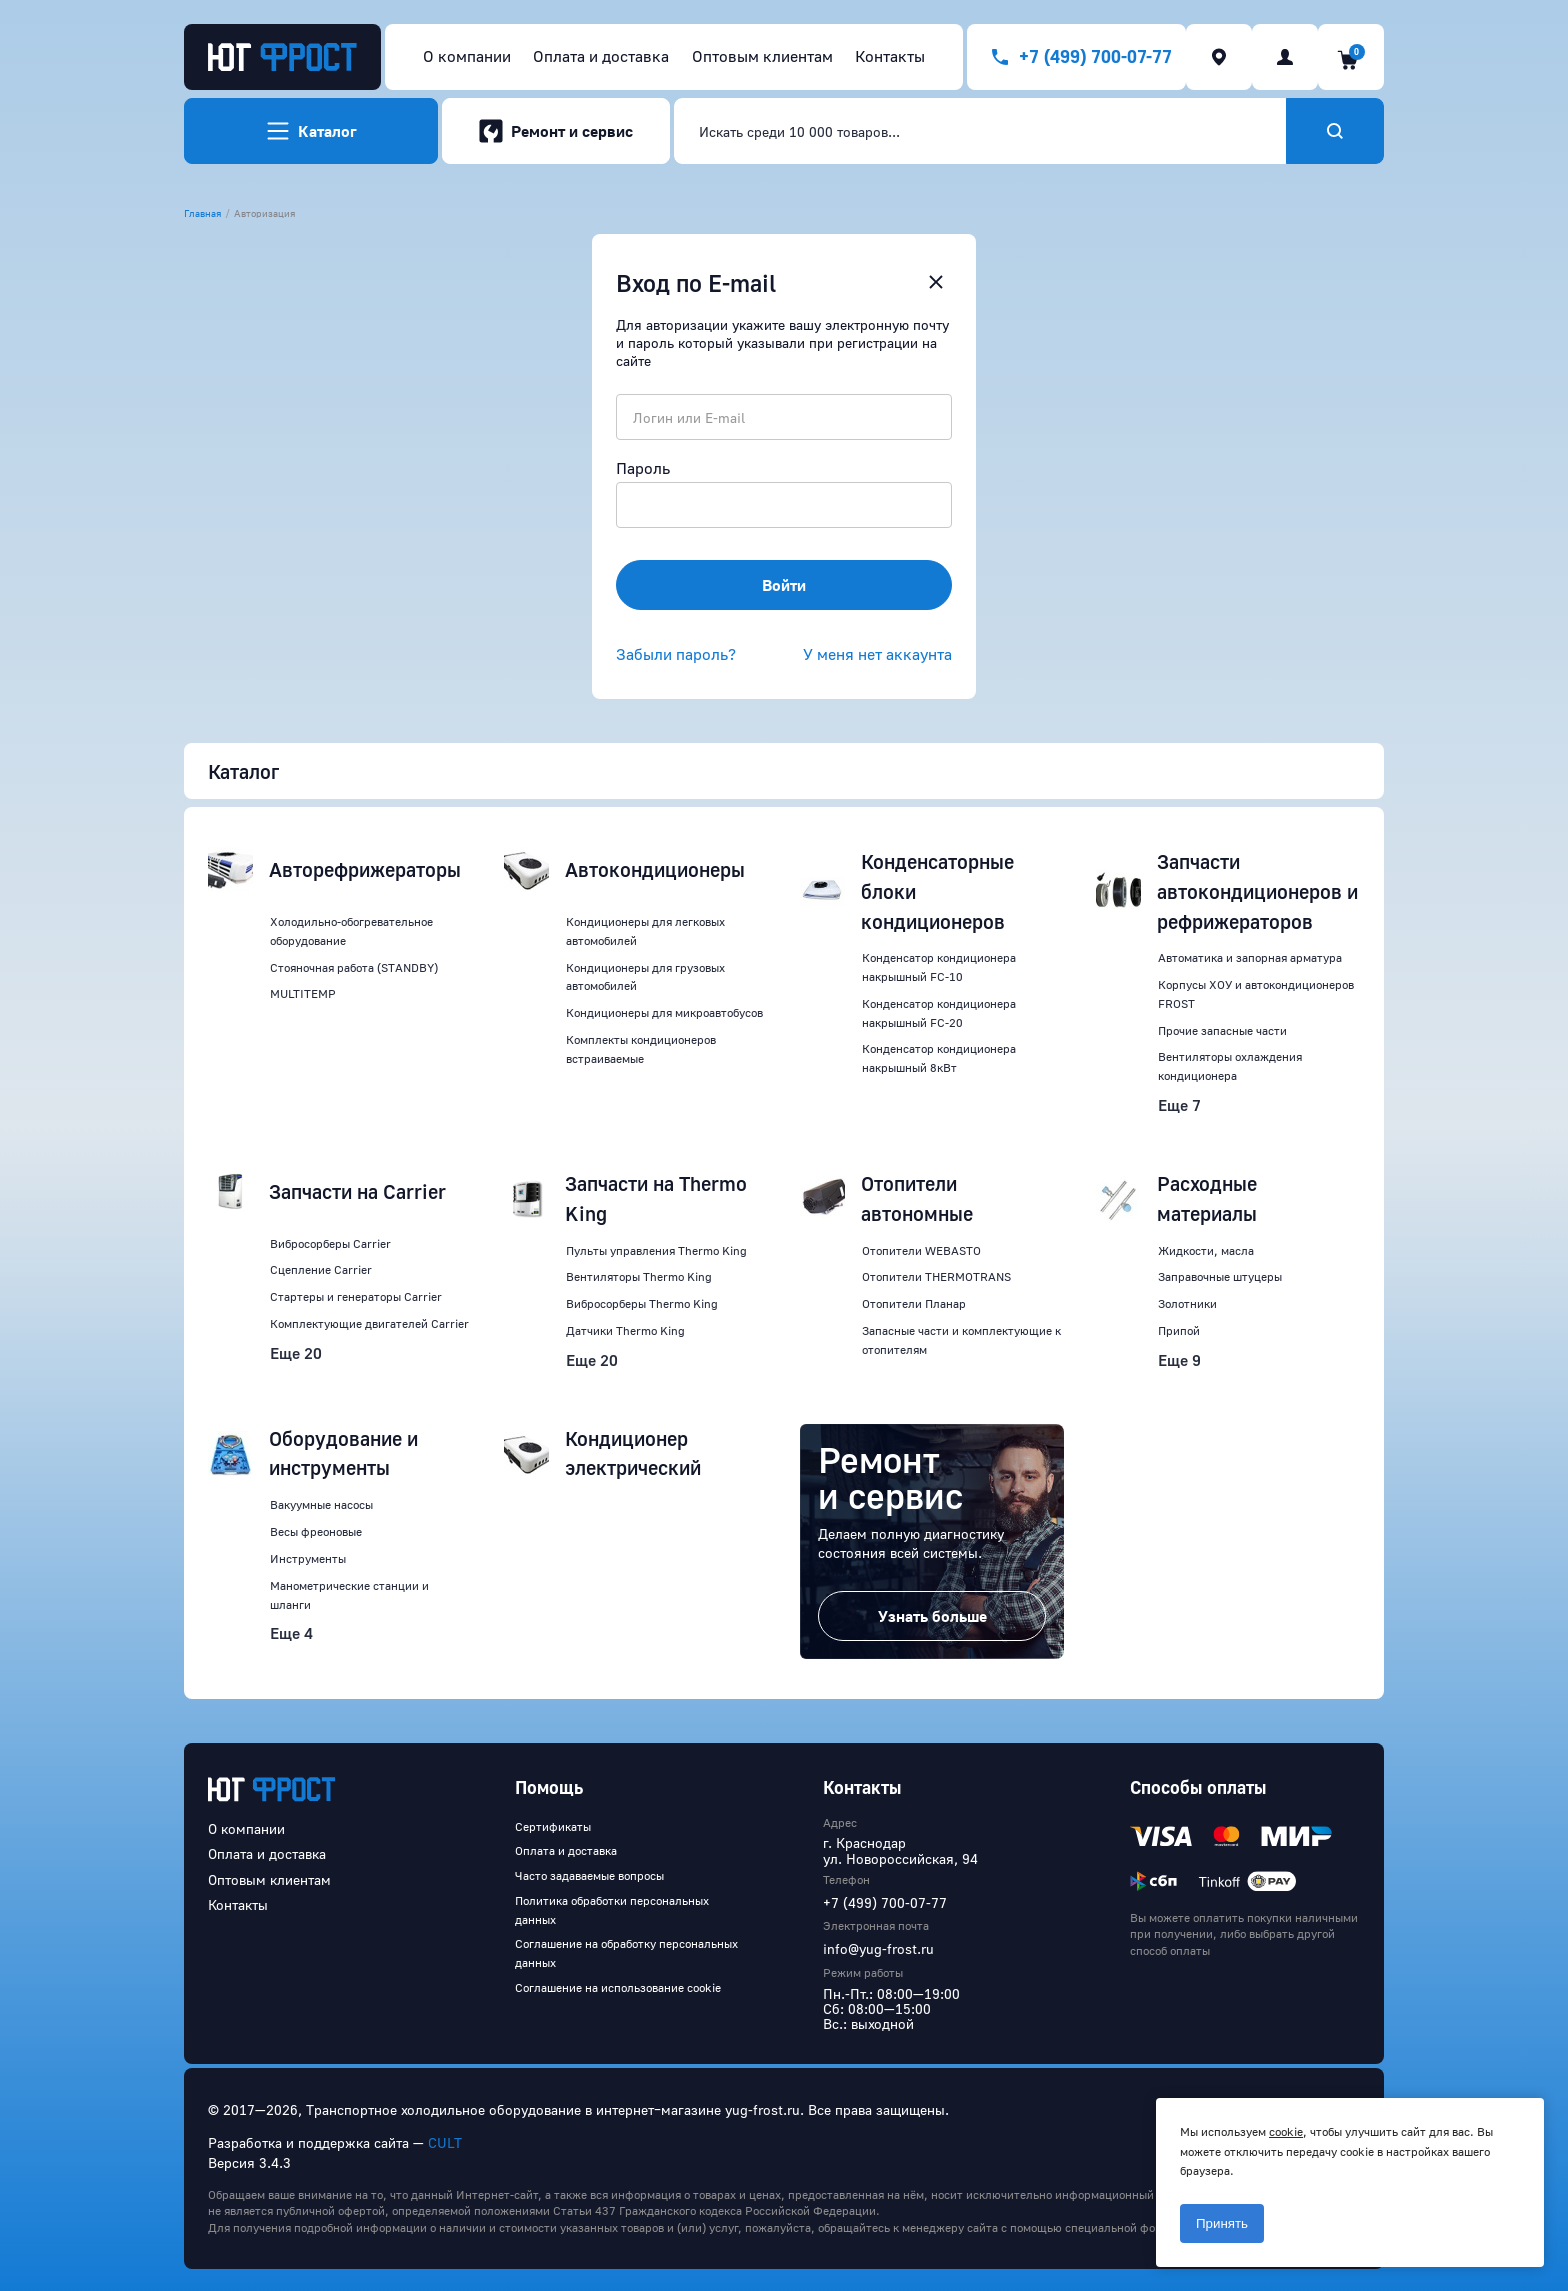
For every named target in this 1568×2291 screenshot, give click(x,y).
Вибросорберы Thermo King (642, 1303)
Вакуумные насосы (321, 1504)
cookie (1286, 2131)
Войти (784, 585)
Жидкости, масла (1206, 1250)
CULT (445, 2142)
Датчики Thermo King (625, 1330)
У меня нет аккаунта (877, 654)
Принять (1222, 2223)
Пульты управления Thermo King (656, 1250)
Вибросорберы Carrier (330, 1243)
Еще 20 (296, 1353)
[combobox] (980, 131)
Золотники (1187, 1303)
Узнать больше (932, 1616)
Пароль (643, 468)
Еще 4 (291, 1633)
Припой (1179, 1330)
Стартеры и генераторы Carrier (356, 1296)
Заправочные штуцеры (1220, 1276)
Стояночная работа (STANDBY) (354, 967)
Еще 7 (1179, 1105)
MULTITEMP (303, 993)
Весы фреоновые (316, 1531)
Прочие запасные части (1222, 1030)
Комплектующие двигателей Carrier (369, 1323)
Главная (202, 213)
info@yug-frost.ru (878, 1948)
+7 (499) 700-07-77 (885, 1902)
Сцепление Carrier (321, 1269)
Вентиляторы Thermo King (639, 1276)
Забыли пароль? (676, 654)
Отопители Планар (914, 1303)
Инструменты (308, 1558)
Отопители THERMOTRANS (936, 1276)
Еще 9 (1179, 1360)
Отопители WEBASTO (921, 1250)
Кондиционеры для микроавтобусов (664, 1012)
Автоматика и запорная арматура (1250, 957)
